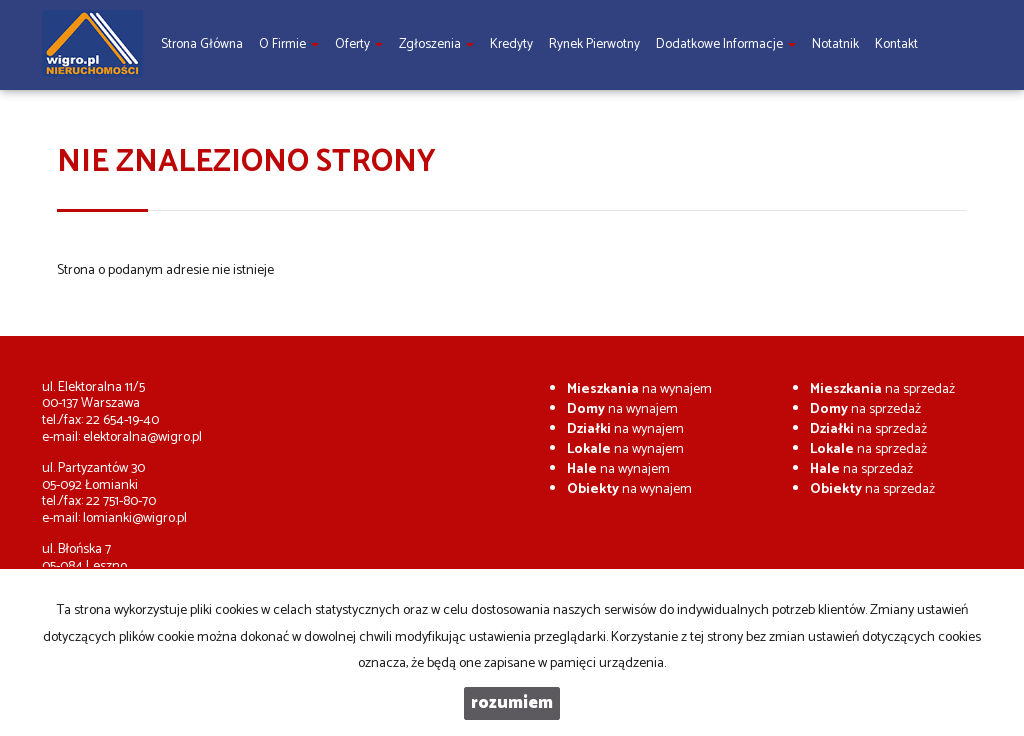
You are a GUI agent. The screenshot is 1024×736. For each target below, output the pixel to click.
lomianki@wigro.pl (135, 518)
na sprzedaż (882, 389)
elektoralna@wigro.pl (142, 437)
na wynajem (639, 389)
